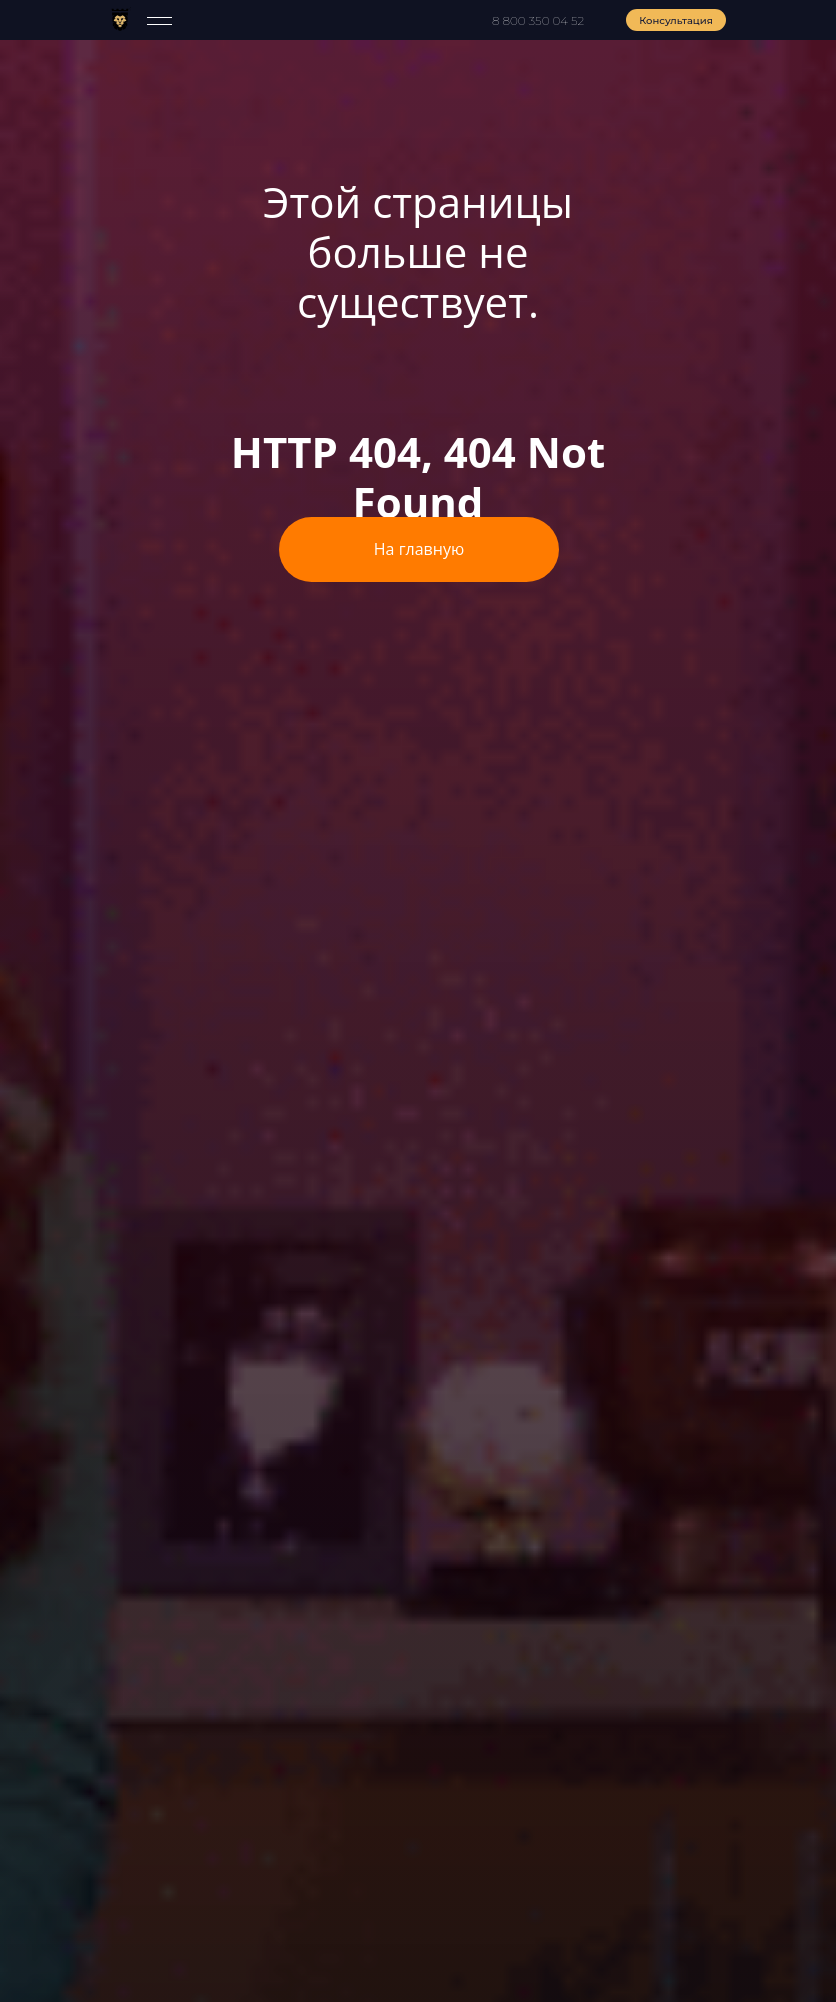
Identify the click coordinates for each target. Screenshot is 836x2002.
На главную (419, 549)
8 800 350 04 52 (538, 20)
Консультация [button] (676, 20)
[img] (120, 19)
